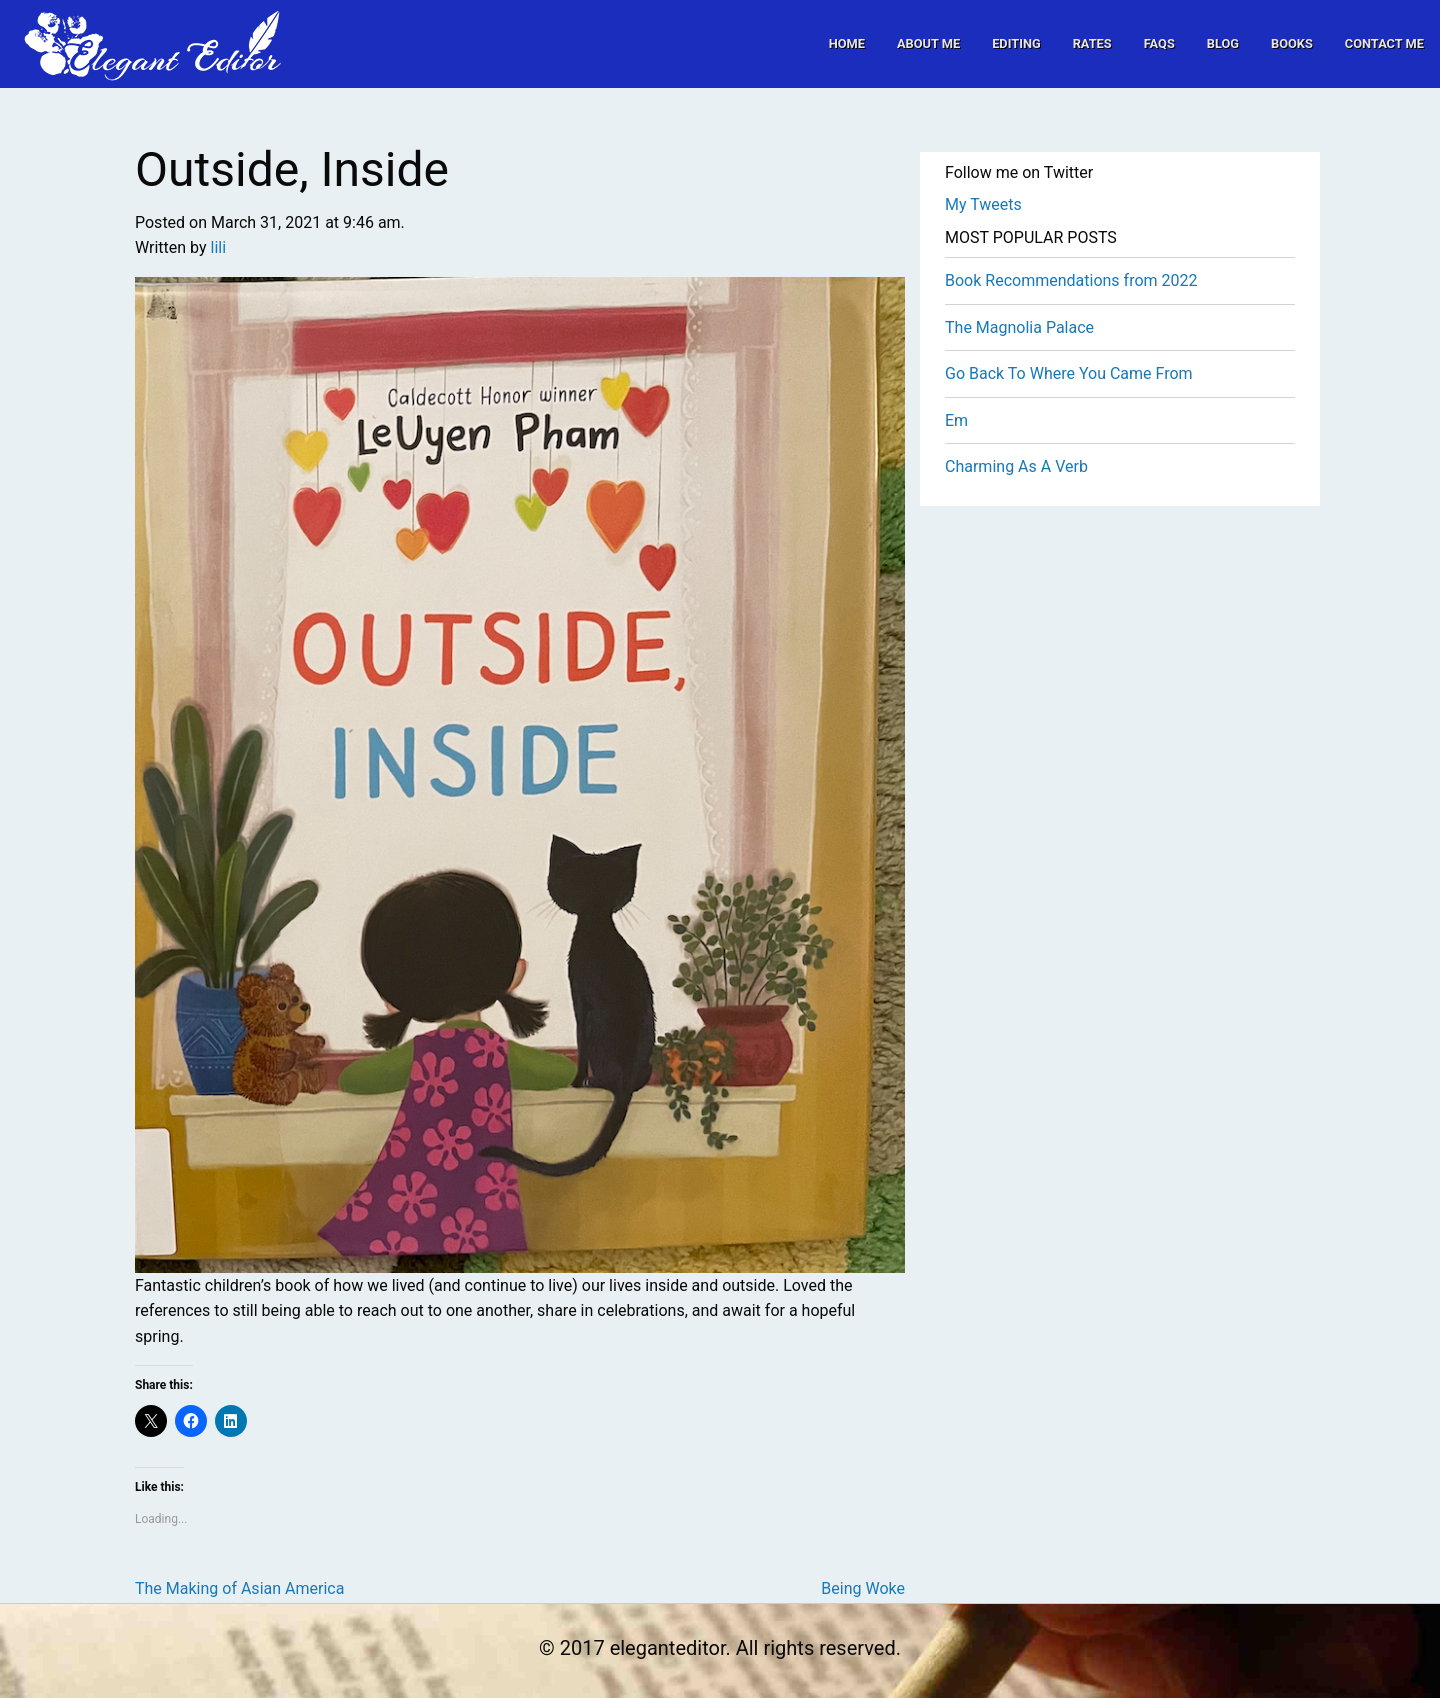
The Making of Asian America (239, 1588)
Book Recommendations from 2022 (1071, 280)
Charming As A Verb (1016, 466)
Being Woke (863, 1588)
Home (847, 43)
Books (1292, 43)
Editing (1016, 43)
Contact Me (1384, 43)
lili (219, 247)
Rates (1092, 43)
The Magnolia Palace (1019, 327)
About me (928, 43)
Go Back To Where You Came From (1069, 373)
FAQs (1159, 43)
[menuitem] (847, 43)
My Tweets (983, 204)
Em (956, 420)
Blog (1223, 43)
